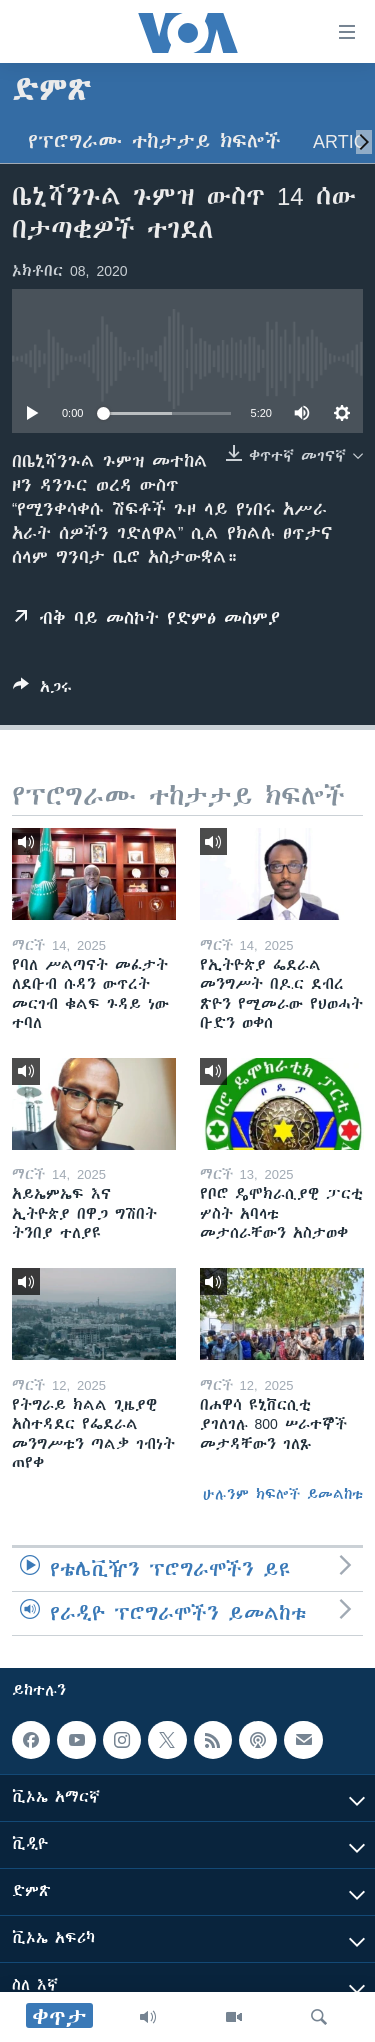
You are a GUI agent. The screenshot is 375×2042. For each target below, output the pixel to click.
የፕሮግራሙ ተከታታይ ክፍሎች (154, 141)
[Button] (42, 690)
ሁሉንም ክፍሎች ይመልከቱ (283, 1494)
